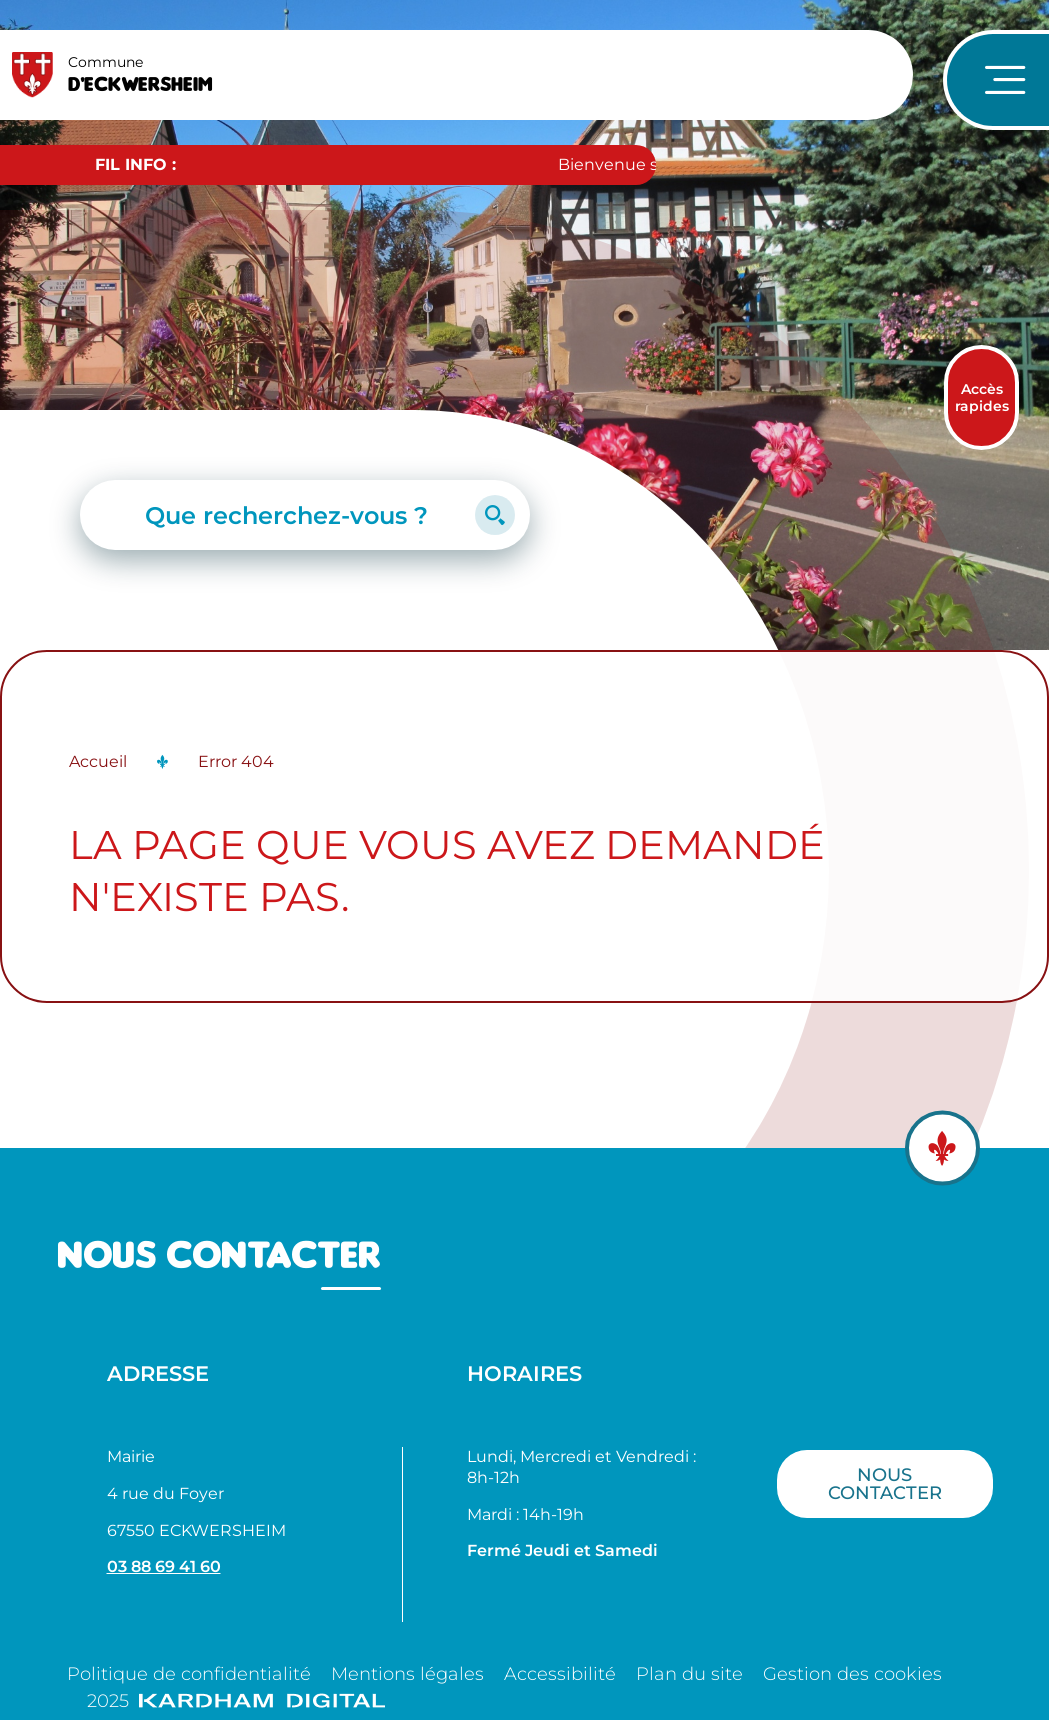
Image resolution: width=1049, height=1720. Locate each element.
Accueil (98, 761)
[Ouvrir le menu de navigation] (996, 80)
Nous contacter (885, 1483)
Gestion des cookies (852, 1674)
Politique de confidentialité (189, 1674)
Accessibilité (560, 1674)
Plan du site (689, 1674)
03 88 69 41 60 (164, 1566)
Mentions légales (407, 1674)
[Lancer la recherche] (495, 515)
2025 (236, 1701)
